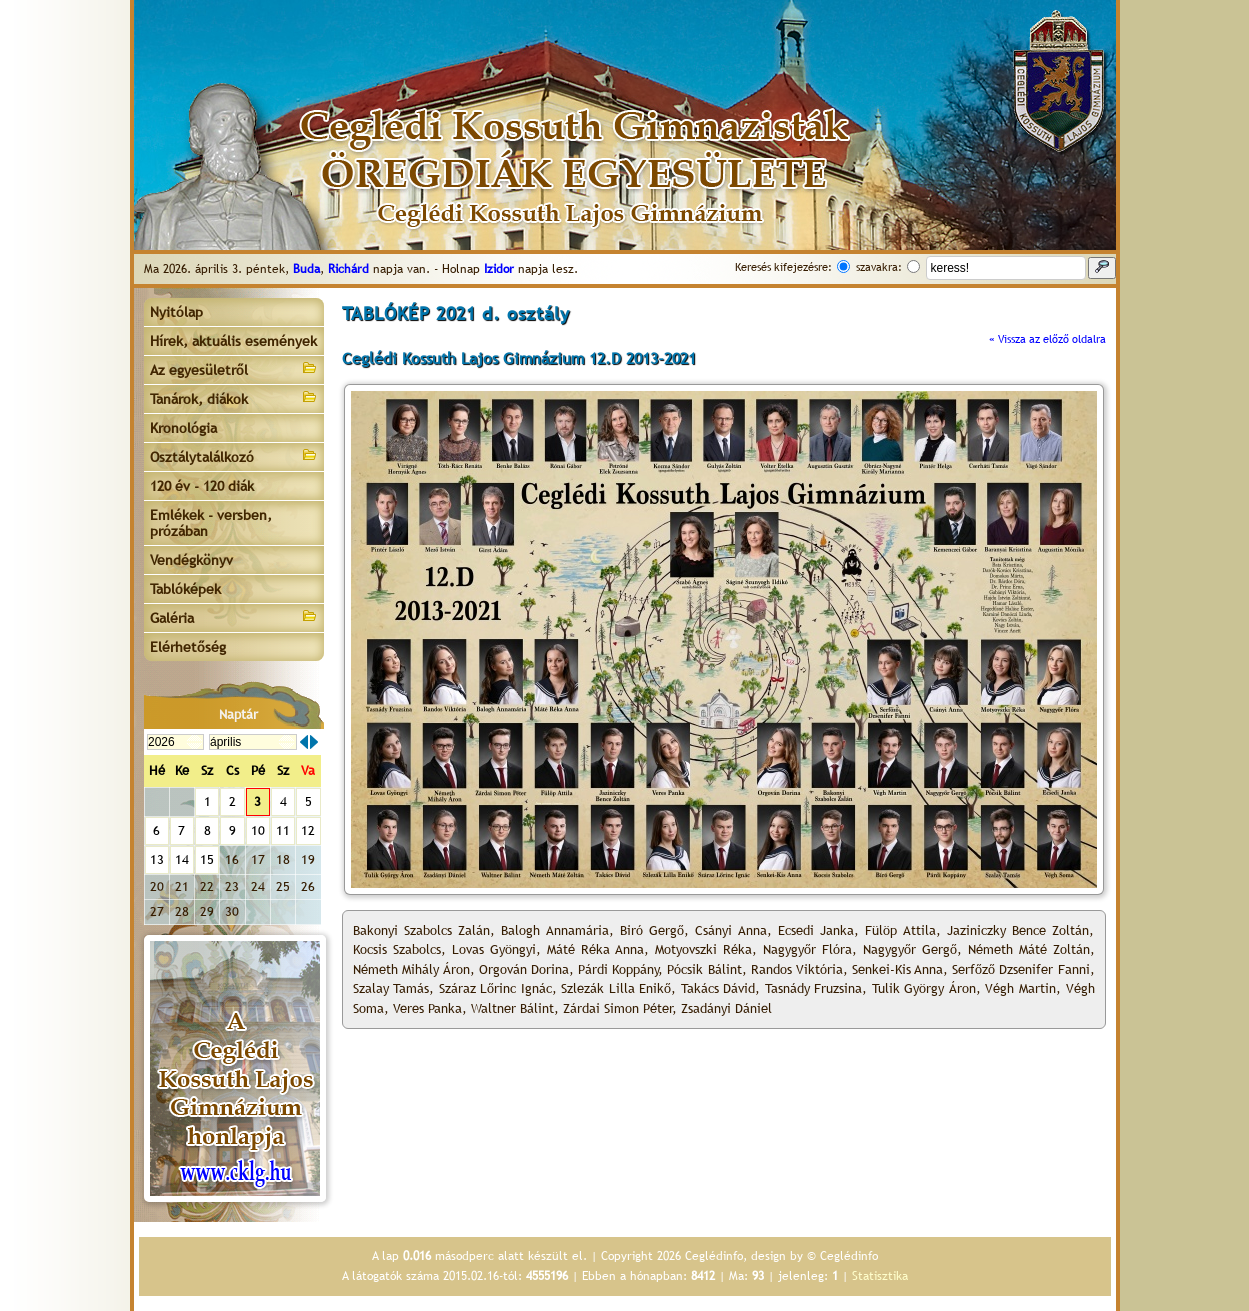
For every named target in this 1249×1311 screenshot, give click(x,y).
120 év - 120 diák (202, 486)
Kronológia (183, 428)
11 (283, 830)
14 (182, 859)
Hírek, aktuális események (233, 341)
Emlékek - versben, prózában (211, 523)
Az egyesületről (234, 368)
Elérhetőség (188, 647)
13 (157, 859)
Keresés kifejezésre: (783, 267)
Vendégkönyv (191, 560)
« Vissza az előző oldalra (1047, 339)
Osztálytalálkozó (234, 455)
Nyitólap (176, 312)
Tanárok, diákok (234, 397)
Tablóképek (185, 589)
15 (207, 859)
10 (258, 830)
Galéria (234, 616)
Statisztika (880, 1276)
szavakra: (879, 267)
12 (308, 830)
